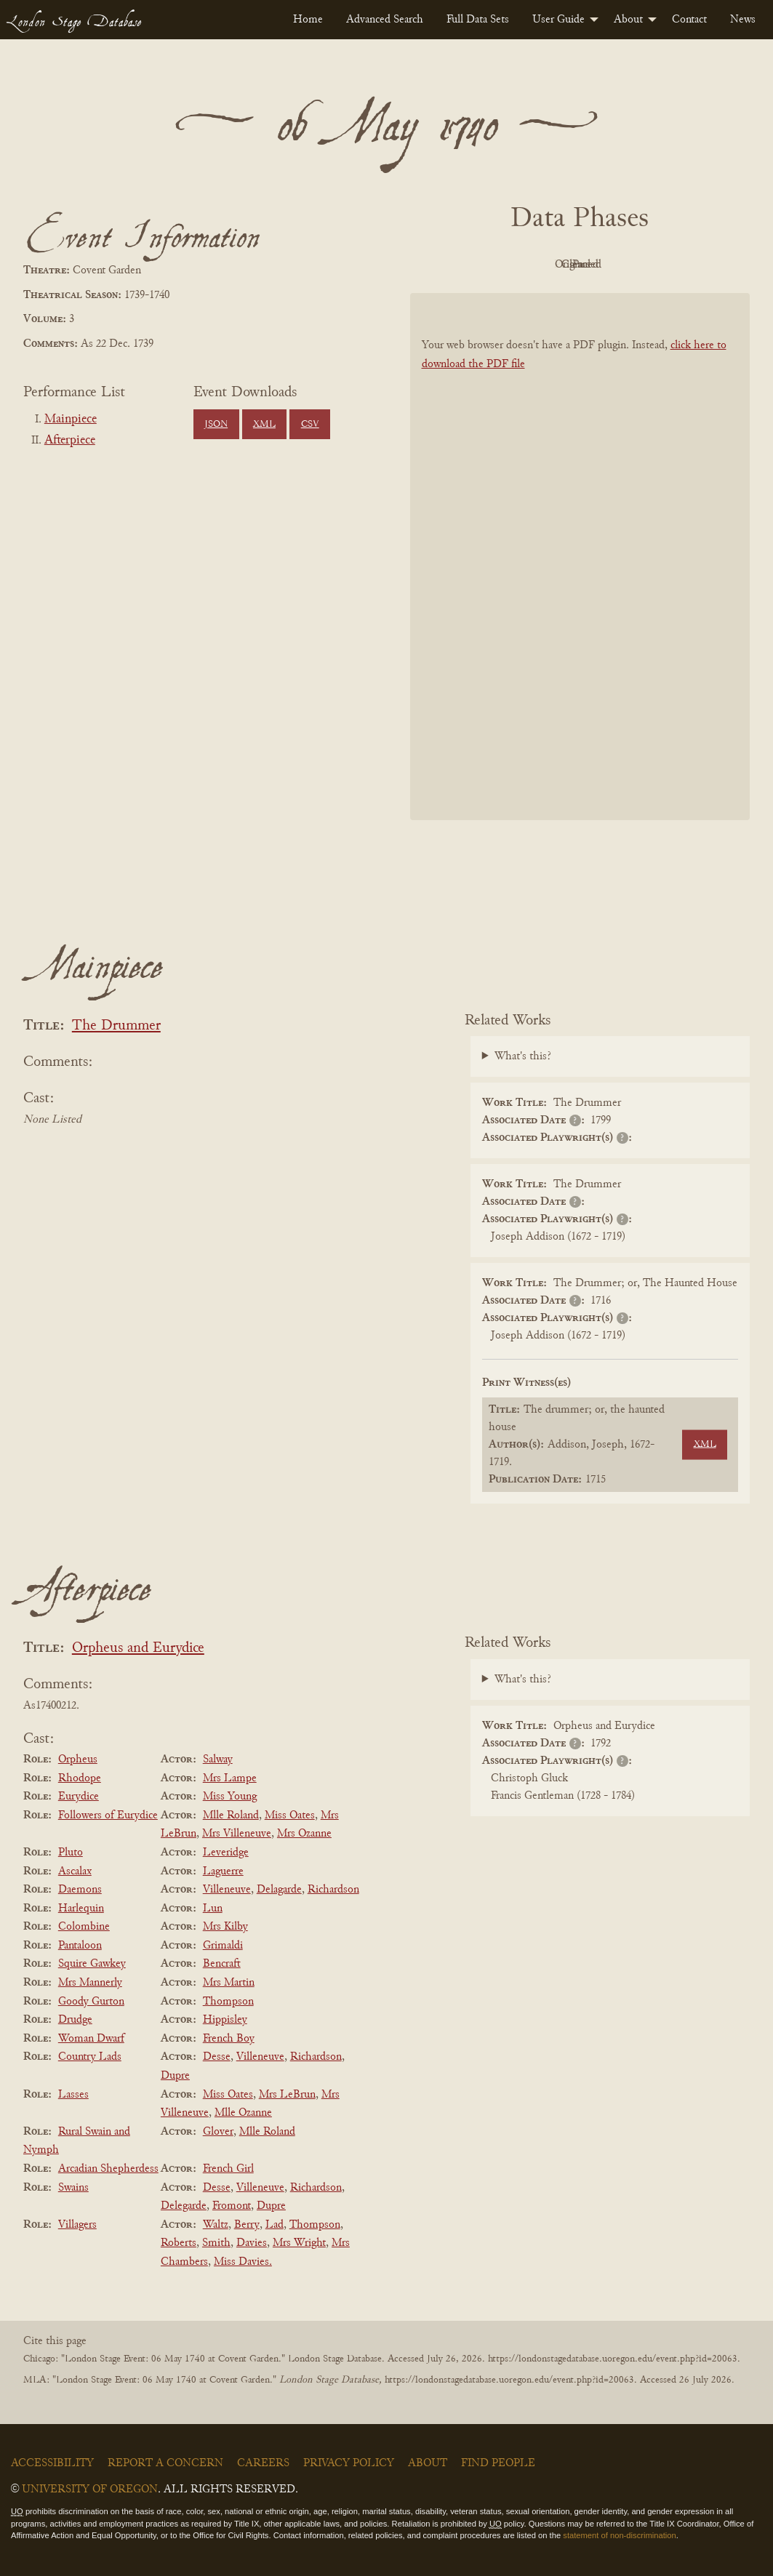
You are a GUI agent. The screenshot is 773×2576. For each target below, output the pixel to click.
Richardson (333, 1889)
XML (264, 425)
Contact (689, 19)
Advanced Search (384, 19)
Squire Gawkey (92, 1964)
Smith (216, 2243)
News (743, 19)
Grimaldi (223, 1945)
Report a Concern (165, 2463)
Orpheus (77, 1759)
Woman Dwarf (91, 2039)
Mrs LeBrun (287, 2094)
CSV (310, 425)
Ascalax (75, 1871)
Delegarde (184, 2206)
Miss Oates (290, 1815)
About (628, 19)
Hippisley (225, 2020)
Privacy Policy (348, 2463)
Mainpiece (70, 419)
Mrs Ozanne (304, 1833)
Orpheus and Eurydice (138, 1648)
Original (536, 264)
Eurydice (78, 1796)
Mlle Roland (231, 1815)
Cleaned (616, 264)
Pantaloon (80, 1945)
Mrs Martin (229, 1983)
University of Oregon (90, 2489)
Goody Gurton (91, 2001)
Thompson (228, 2001)
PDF (456, 264)
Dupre (175, 2076)
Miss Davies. (243, 2262)
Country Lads (89, 2057)
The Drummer (116, 1026)
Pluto (70, 1852)
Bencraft (222, 1964)
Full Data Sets (477, 19)
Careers (263, 2463)
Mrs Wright (299, 2243)
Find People (498, 2463)
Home (308, 19)
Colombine (84, 1927)
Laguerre (223, 1871)
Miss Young (230, 1796)
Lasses (73, 2094)
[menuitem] (308, 19)
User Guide (558, 19)
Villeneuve (227, 1889)
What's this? (522, 1056)
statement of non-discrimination (619, 2535)
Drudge (75, 2020)
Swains (73, 2188)
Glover (218, 2132)
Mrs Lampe (230, 1778)
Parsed (695, 264)
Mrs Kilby (225, 1927)
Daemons (80, 1889)
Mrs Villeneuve (236, 1833)
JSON (216, 425)
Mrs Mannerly (90, 1983)
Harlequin (81, 1908)
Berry (247, 2225)
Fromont (231, 2206)
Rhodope (79, 1778)
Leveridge (226, 1852)
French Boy (229, 2039)
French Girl (228, 2169)
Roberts (178, 2243)
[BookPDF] (580, 556)
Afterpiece (69, 440)
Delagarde (279, 1889)
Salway (218, 1759)
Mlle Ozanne (243, 2113)
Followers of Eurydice (108, 1815)
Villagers (77, 2225)
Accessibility (52, 2463)
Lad (274, 2225)
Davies (251, 2243)
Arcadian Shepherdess (108, 2169)
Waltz (215, 2225)
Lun (213, 1908)
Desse (217, 2057)
